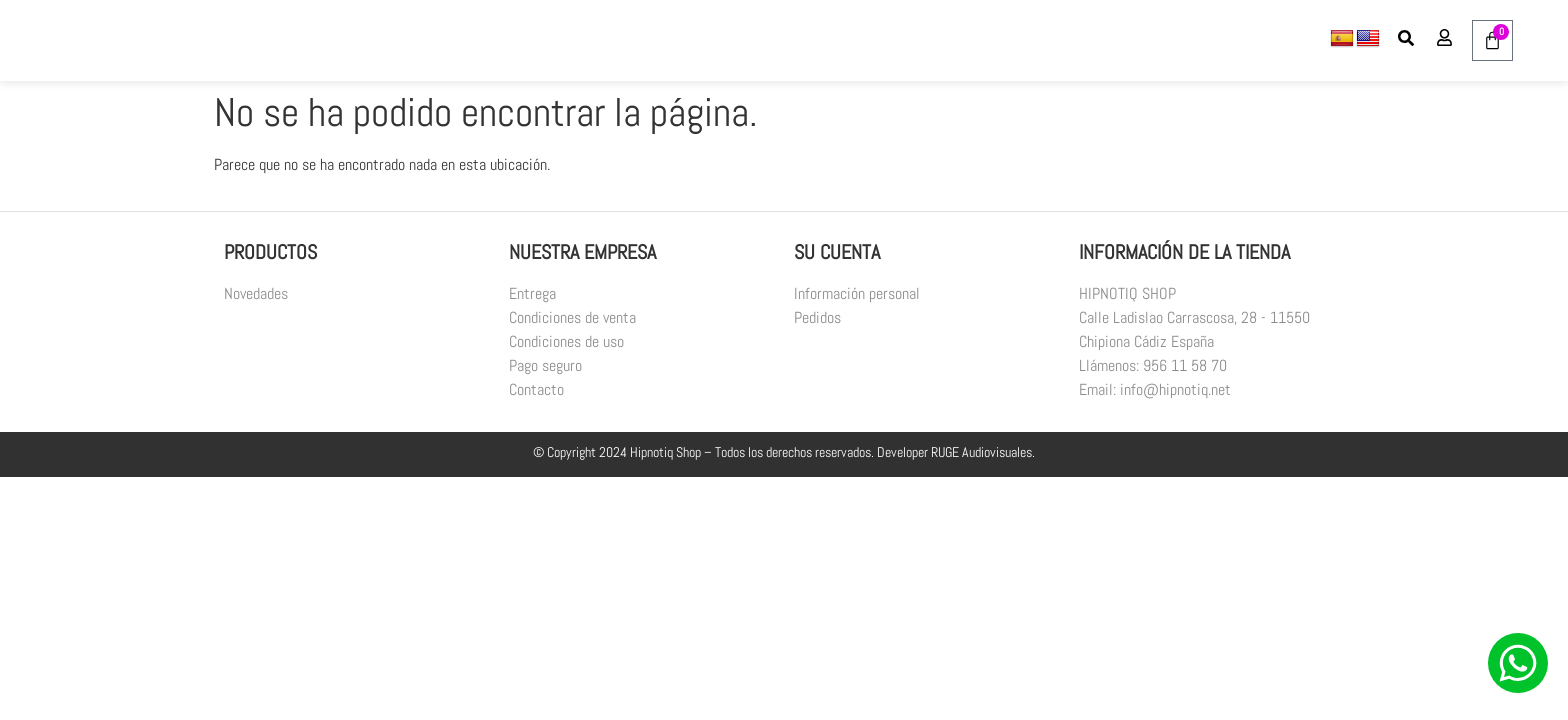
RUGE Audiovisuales (981, 452)
